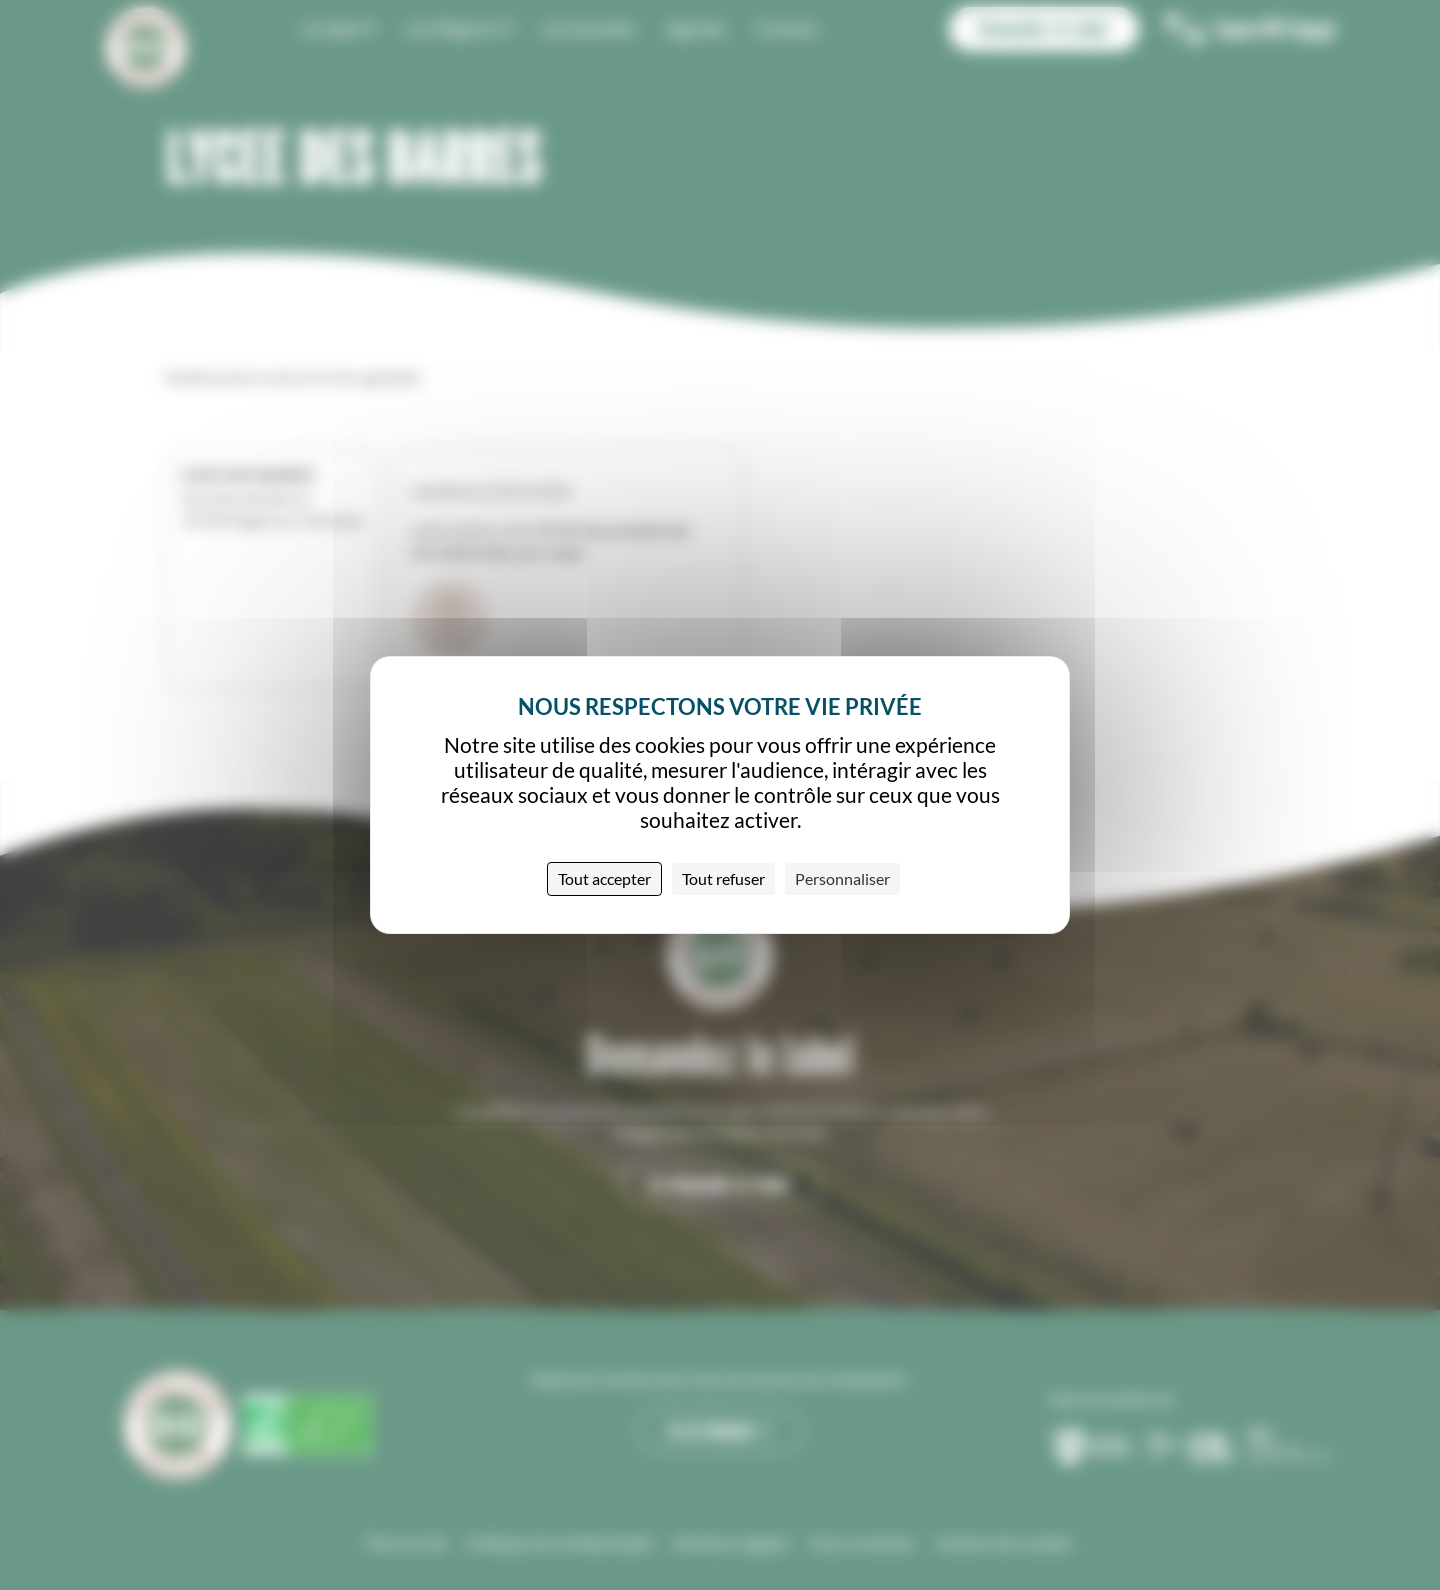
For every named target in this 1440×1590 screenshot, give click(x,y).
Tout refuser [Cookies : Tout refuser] (723, 878)
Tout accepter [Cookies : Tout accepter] (604, 878)
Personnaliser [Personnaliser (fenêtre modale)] (842, 878)
